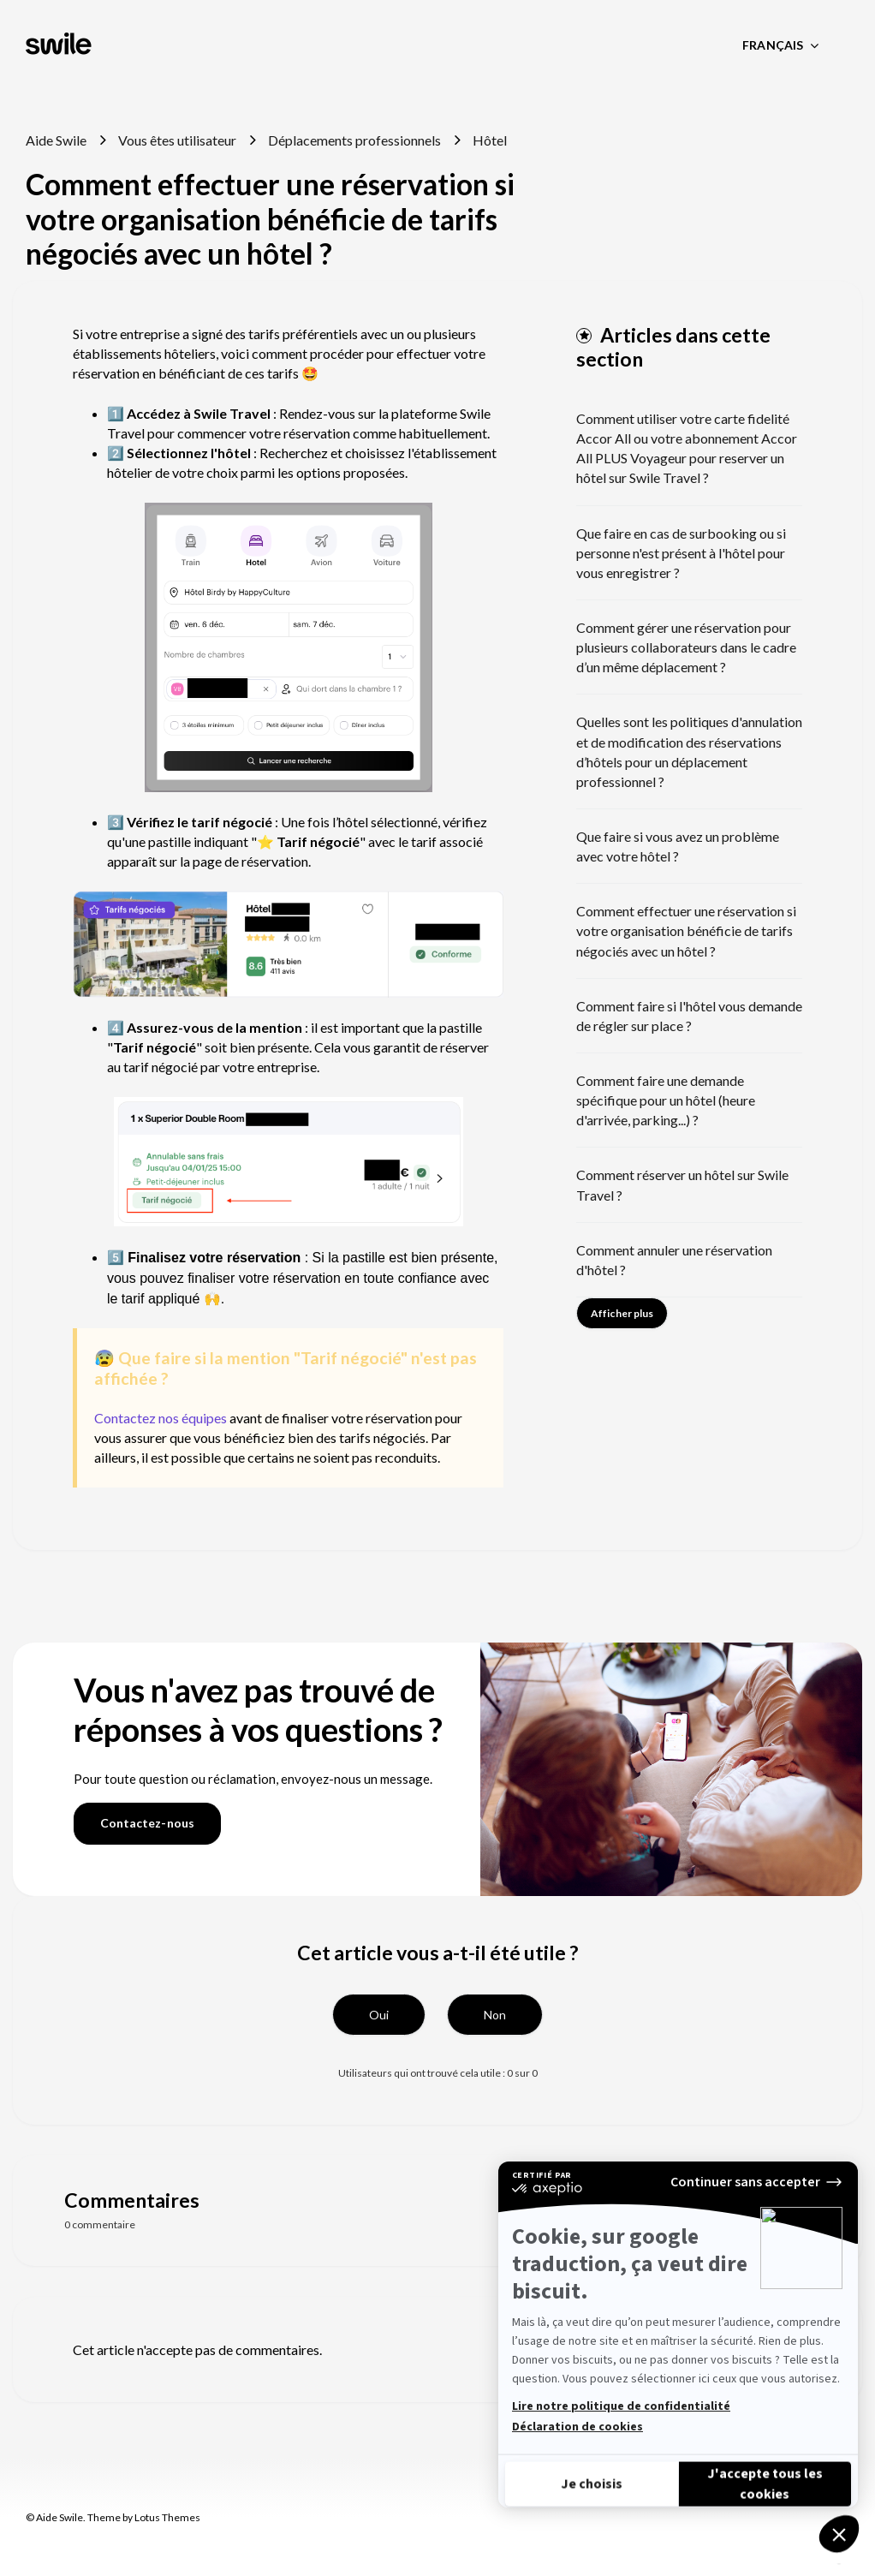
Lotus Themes (167, 2517)
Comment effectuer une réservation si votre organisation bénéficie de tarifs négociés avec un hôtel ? (686, 930)
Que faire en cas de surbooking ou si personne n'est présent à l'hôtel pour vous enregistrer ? (681, 553)
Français (774, 45)
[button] (379, 2015)
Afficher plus (622, 1313)
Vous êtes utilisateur (177, 140)
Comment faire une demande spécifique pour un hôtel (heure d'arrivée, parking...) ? (665, 1100)
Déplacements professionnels (354, 140)
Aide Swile (56, 140)
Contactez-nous (147, 1823)
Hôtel (490, 140)
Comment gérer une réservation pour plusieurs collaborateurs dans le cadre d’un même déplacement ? (686, 647)
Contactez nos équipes (160, 1418)
